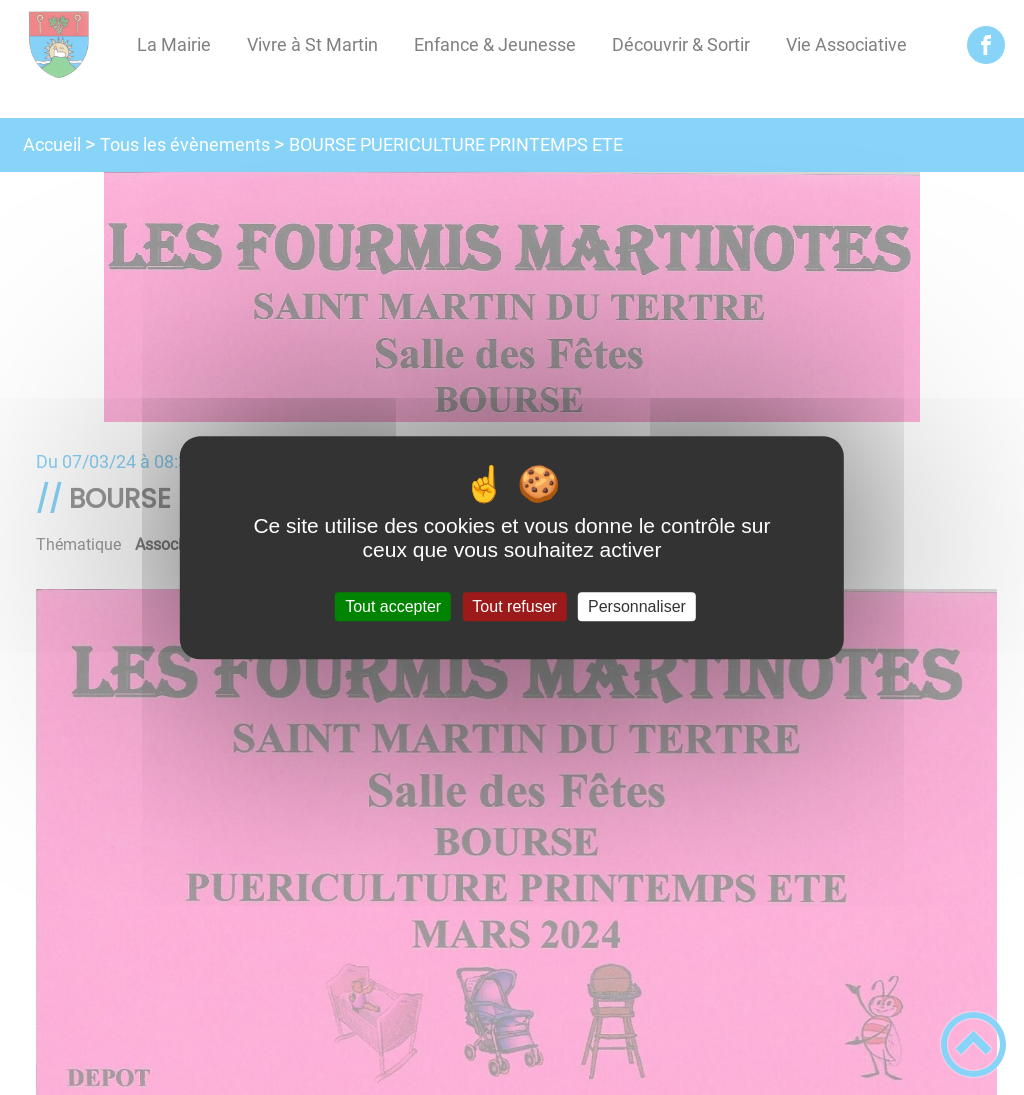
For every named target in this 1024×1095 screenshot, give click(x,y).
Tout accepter (393, 606)
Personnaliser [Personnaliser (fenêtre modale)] (637, 606)
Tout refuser (514, 606)
